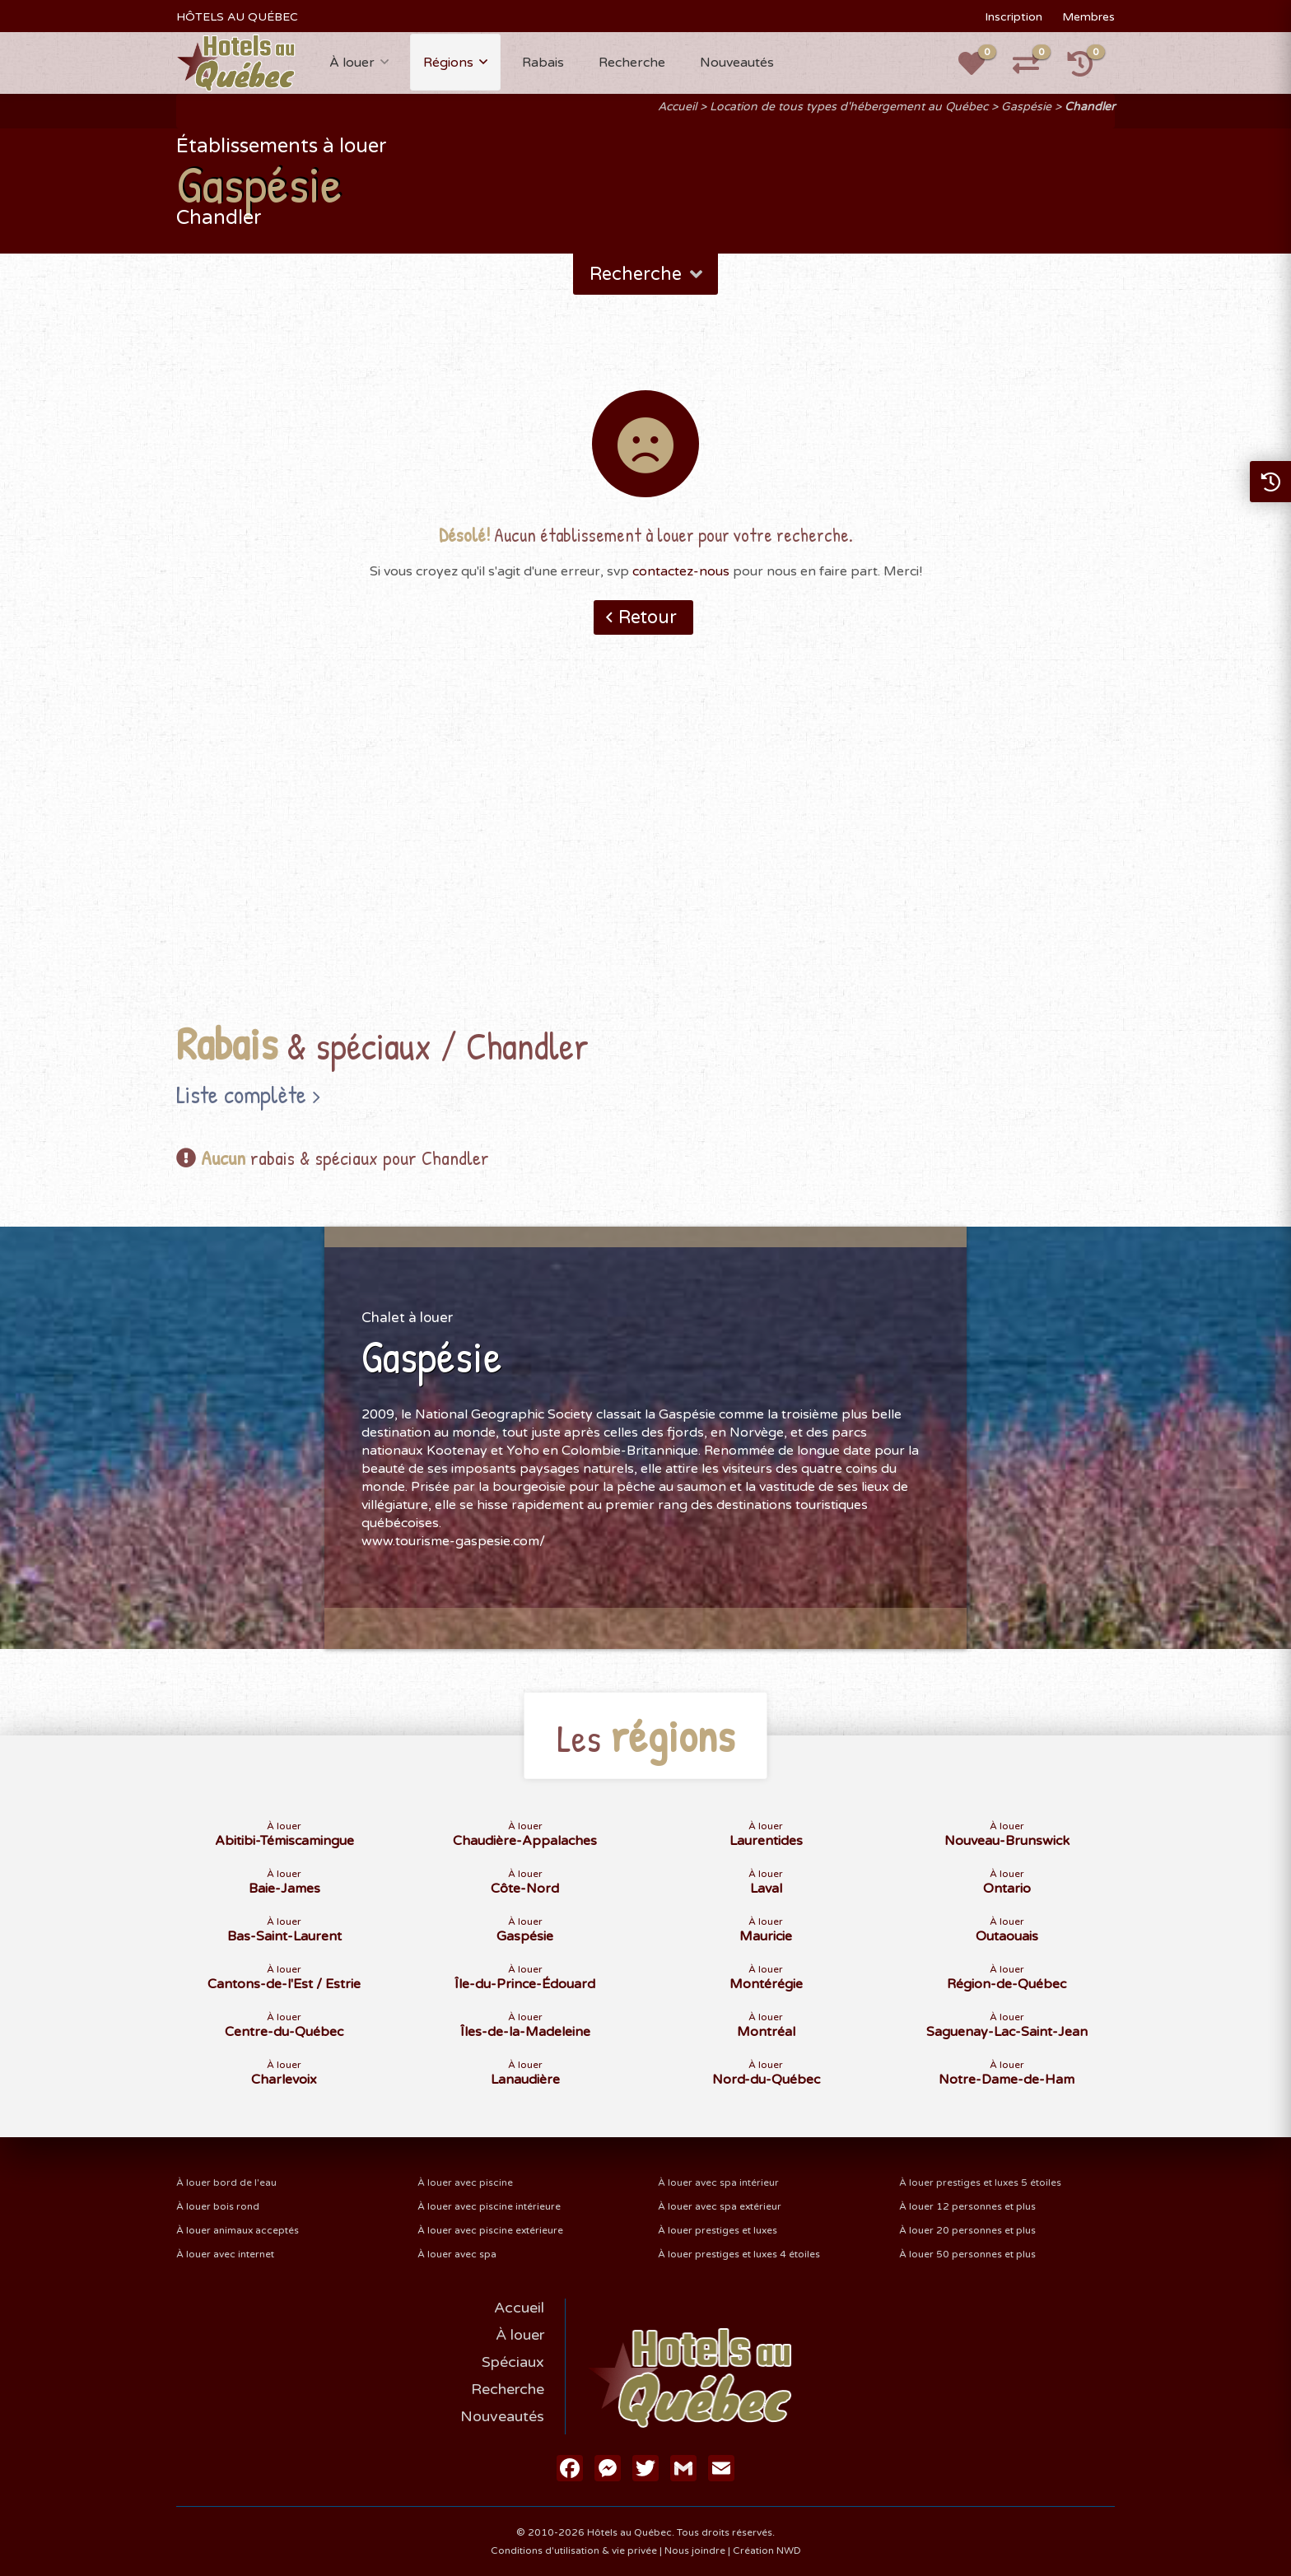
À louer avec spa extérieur (719, 2206)
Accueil (677, 107)
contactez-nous (680, 571)
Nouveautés (737, 62)
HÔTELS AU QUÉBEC (237, 17)
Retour (647, 617)
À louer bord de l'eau (226, 2182)
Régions (448, 62)
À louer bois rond (217, 2206)
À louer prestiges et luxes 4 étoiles (739, 2254)
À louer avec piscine (465, 2182)
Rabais (543, 62)
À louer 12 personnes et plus (967, 2206)
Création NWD (767, 2550)
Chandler (1090, 107)
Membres (1088, 17)
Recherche (632, 62)
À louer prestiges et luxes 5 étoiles (980, 2182)
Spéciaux (513, 2362)
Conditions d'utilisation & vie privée (574, 2550)
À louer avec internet (225, 2254)
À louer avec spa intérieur (718, 2182)
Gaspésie (1026, 107)
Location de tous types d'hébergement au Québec (849, 107)
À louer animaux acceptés (237, 2230)
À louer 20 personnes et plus (967, 2230)
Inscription (1013, 17)
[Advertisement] (645, 853)
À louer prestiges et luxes (717, 2230)
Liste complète (241, 1094)
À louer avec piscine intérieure (489, 2206)
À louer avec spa (456, 2254)
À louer (352, 62)
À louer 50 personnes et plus (967, 2254)
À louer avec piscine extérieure (490, 2230)
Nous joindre (694, 2550)
